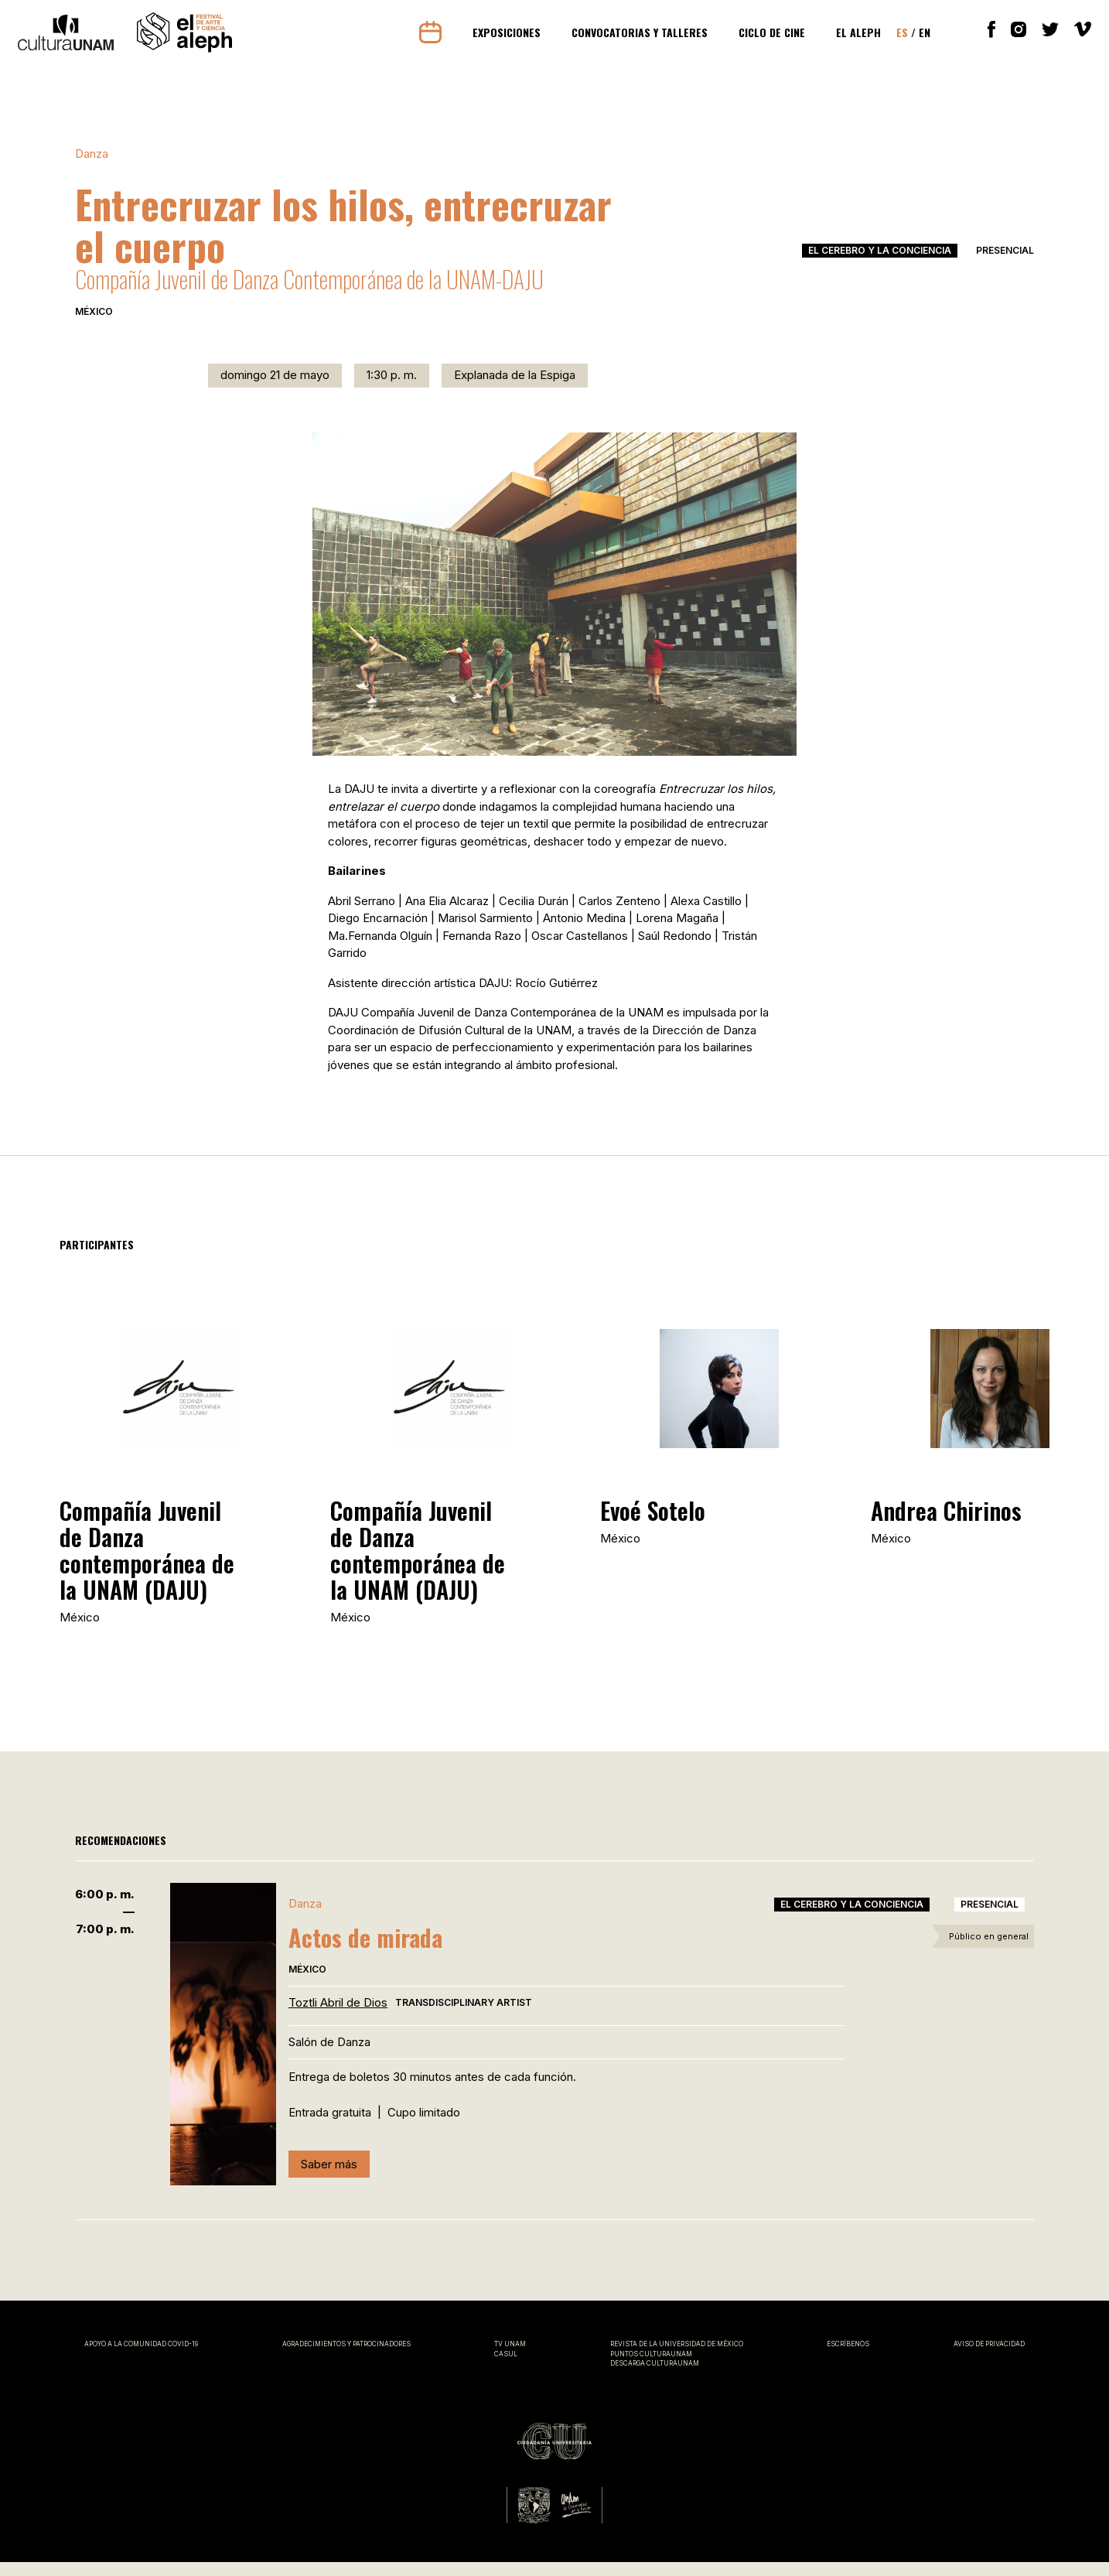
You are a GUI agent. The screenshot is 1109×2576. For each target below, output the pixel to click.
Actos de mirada (365, 1952)
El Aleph (853, 39)
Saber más (329, 2178)
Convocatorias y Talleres (634, 39)
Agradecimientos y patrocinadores (346, 2358)
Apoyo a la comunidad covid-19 (141, 2358)
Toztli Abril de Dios (337, 2017)
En (919, 39)
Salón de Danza (329, 2056)
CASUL (505, 2368)
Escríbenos (848, 2358)
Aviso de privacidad (989, 2358)
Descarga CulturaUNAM (654, 2377)
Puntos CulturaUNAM (651, 2368)
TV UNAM (510, 2358)
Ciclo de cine (766, 39)
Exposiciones (501, 39)
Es (897, 39)
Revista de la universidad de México (676, 2358)
